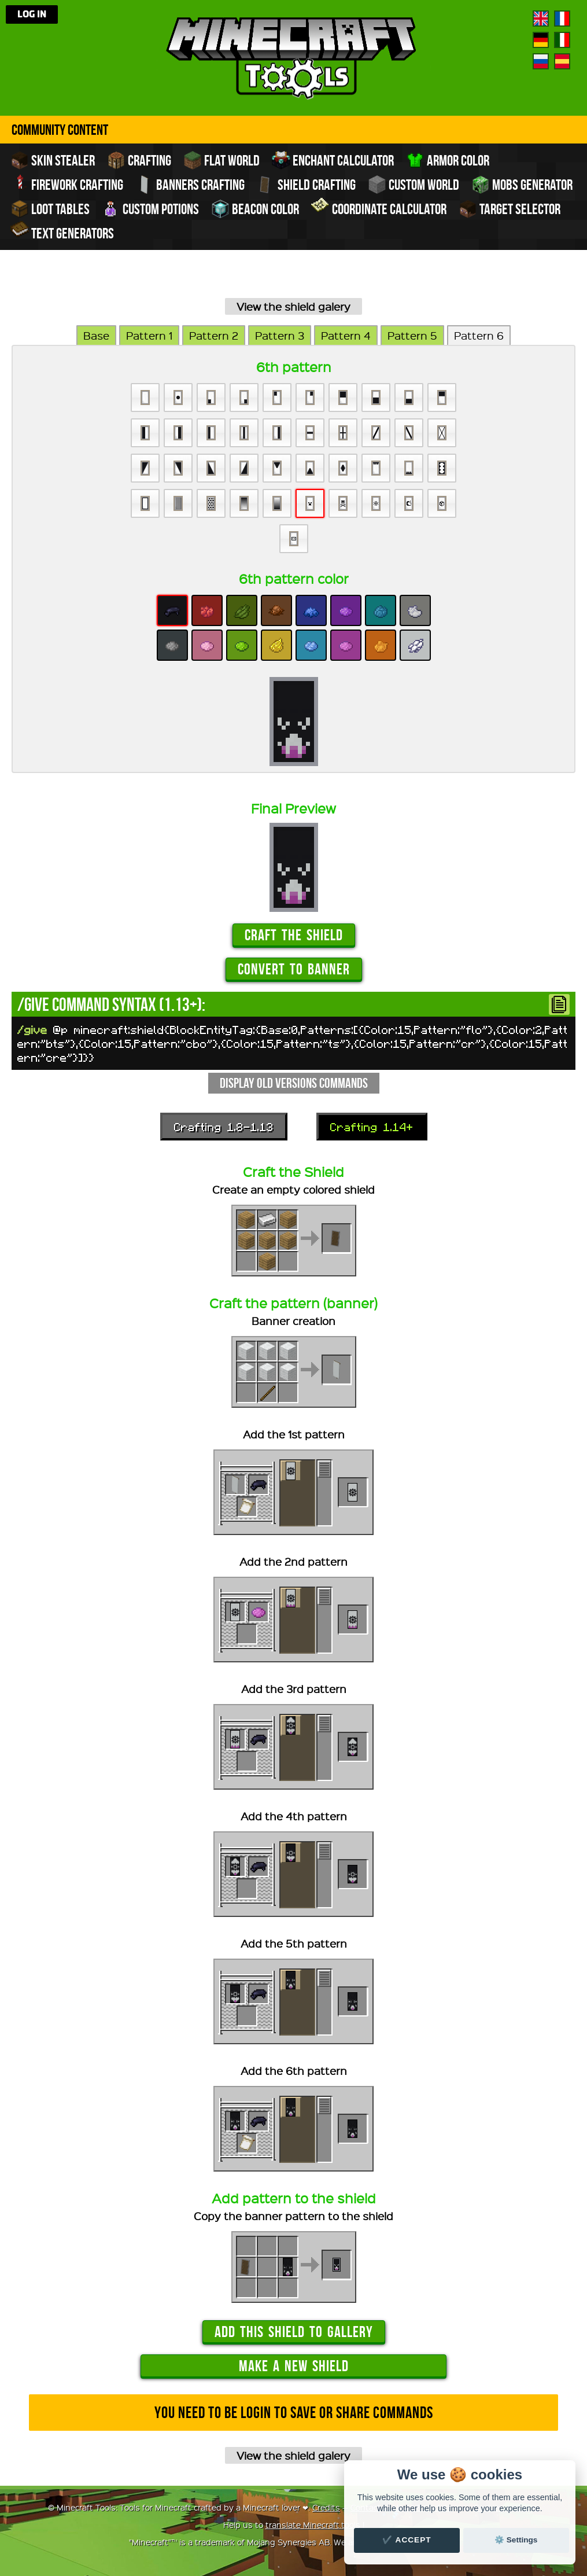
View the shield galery (293, 306)
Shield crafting (306, 184)
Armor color (447, 160)
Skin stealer (52, 160)
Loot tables (50, 209)
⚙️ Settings (515, 2539)
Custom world (413, 184)
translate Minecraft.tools (312, 2524)
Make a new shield (294, 2365)
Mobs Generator (522, 184)
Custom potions (150, 209)
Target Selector (509, 209)
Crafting (139, 160)
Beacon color (255, 209)
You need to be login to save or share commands (293, 2413)
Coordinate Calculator (378, 207)
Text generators (62, 232)
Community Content (60, 130)
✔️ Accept (406, 2539)
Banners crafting (190, 184)
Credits (326, 2507)
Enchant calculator (333, 160)
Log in (31, 14)
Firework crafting (66, 183)
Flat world (221, 160)
